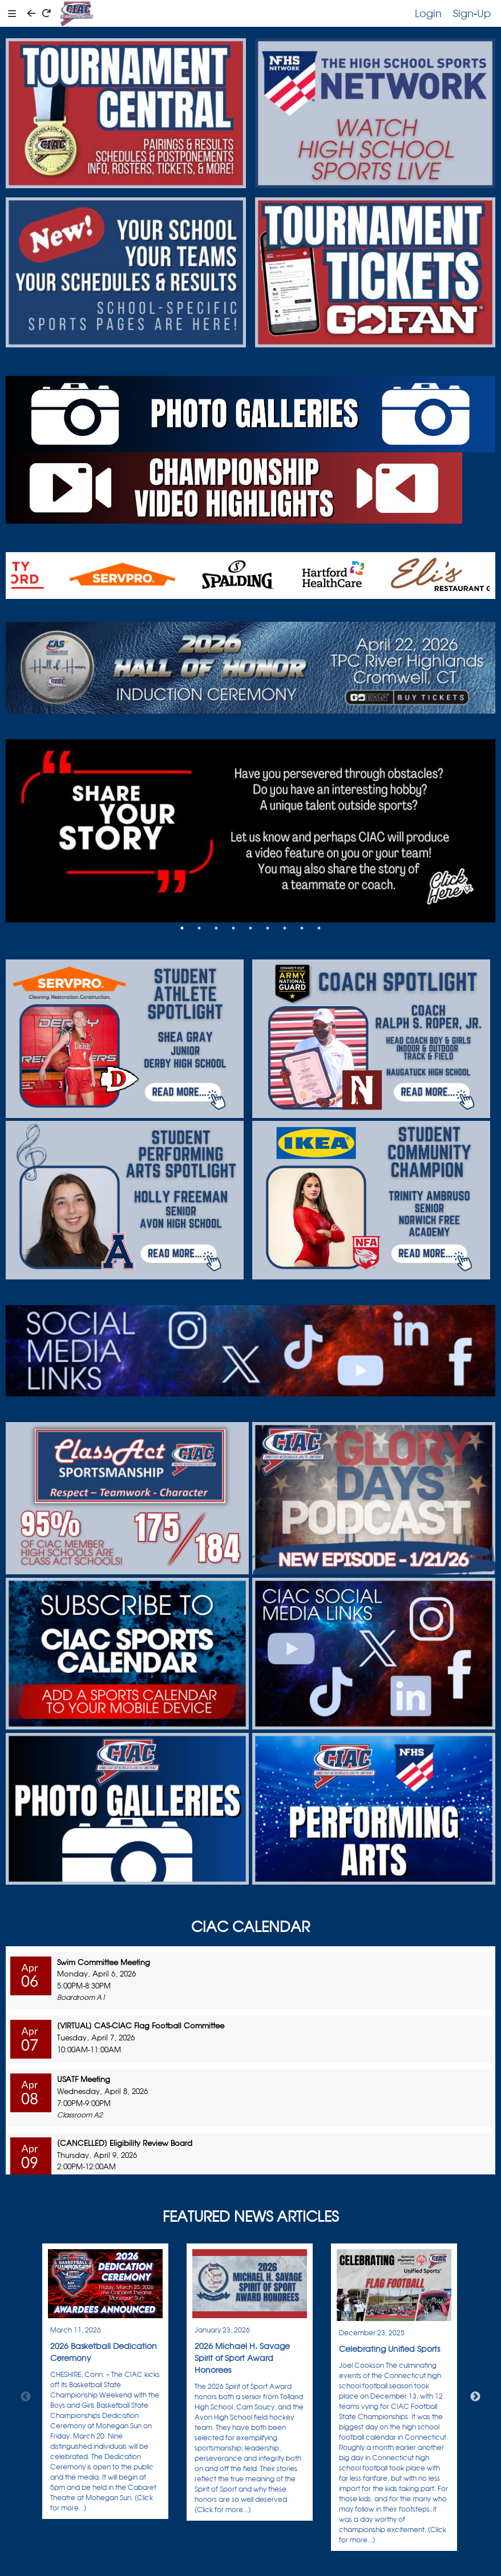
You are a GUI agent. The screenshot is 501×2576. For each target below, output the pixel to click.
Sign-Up (472, 13)
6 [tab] (267, 928)
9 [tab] (319, 928)
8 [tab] (302, 928)
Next (475, 2397)
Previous (25, 2397)
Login (428, 13)
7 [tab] (284, 928)
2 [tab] (199, 928)
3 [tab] (216, 928)
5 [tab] (250, 928)
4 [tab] (233, 928)
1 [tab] (182, 928)
